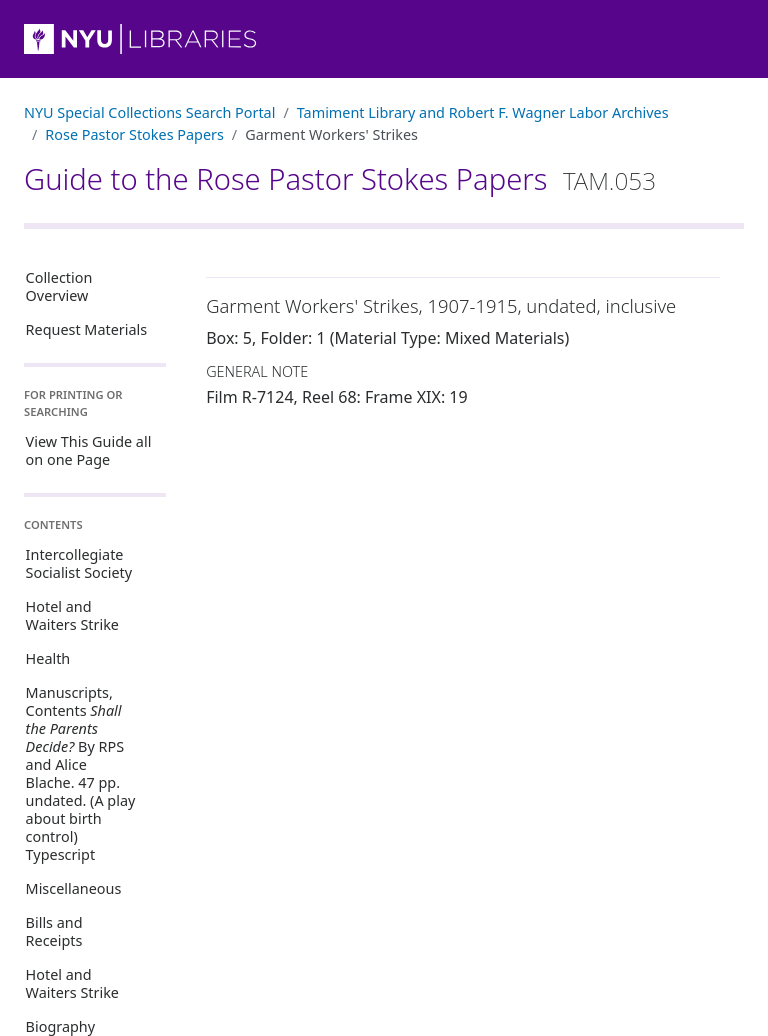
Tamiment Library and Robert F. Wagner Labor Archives (483, 112)
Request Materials (87, 329)
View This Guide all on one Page (89, 450)
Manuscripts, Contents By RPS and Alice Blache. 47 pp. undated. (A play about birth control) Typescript (81, 773)
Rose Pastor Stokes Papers (134, 134)
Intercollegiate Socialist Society (79, 563)
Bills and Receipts (54, 931)
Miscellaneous (74, 888)
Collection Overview (59, 286)
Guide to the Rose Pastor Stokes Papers (340, 179)
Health (48, 658)
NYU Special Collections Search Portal (149, 112)
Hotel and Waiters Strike (72, 615)
